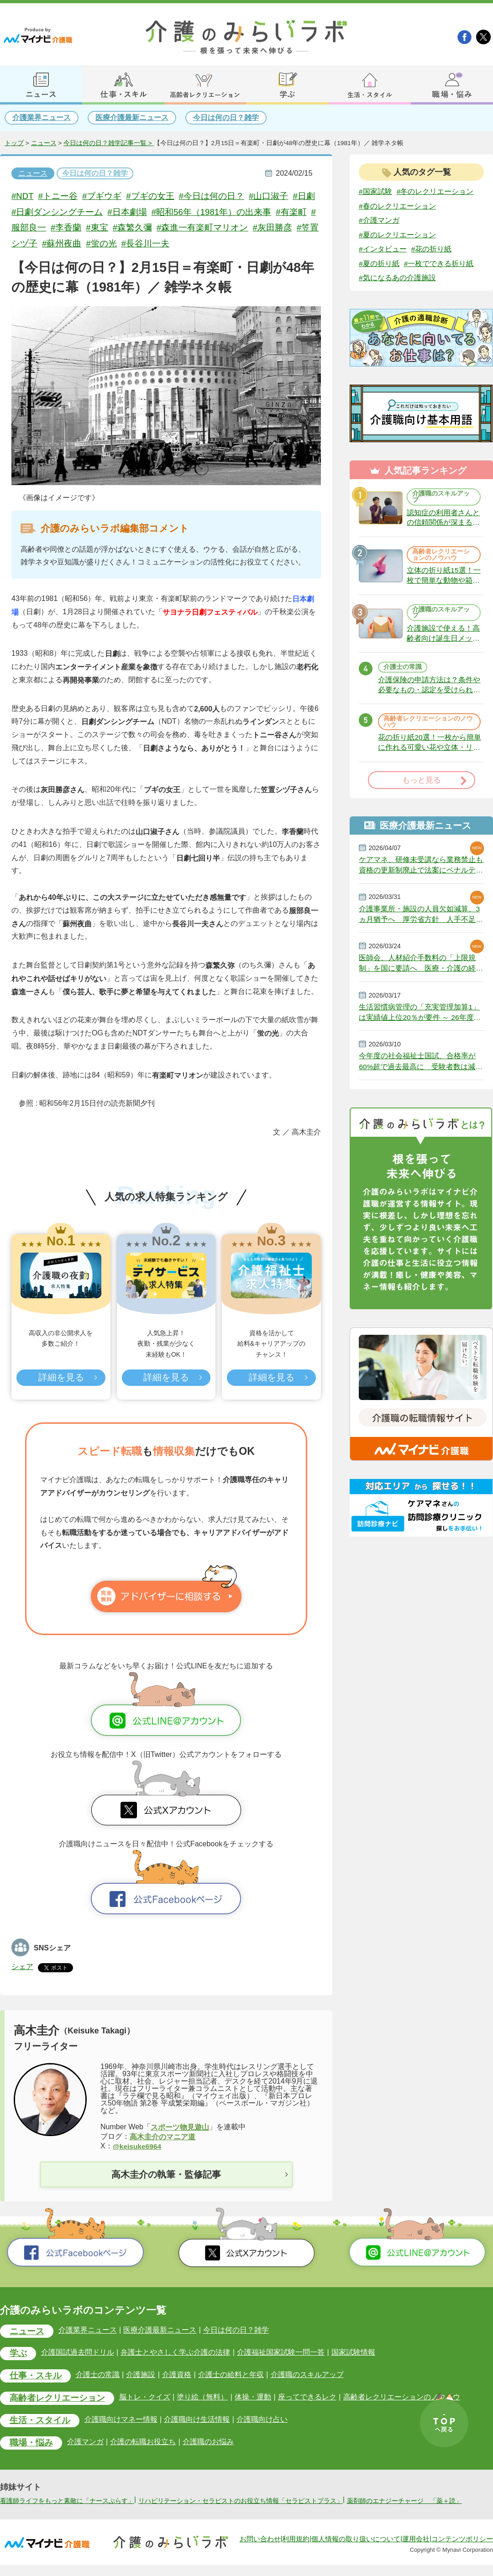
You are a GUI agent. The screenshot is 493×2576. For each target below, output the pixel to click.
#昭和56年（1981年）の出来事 (225, 212)
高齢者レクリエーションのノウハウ (441, 557)
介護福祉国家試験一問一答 (280, 2353)
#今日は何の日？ (213, 196)
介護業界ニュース (41, 117)
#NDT (22, 196)
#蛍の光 (119, 243)
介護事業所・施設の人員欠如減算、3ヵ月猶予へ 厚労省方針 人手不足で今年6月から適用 (421, 920)
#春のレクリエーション (397, 206)
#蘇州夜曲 (79, 243)
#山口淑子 (270, 196)
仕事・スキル (36, 2376)
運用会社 (416, 2549)
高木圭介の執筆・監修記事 (166, 2175)
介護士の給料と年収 (230, 2375)
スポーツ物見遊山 (180, 2127)
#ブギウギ (103, 196)
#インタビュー (383, 249)
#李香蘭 (84, 227)
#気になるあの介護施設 (397, 278)
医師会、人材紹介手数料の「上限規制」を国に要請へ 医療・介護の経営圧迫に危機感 (421, 970)
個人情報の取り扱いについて (355, 2549)
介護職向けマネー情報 (120, 2420)
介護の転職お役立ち (143, 2442)
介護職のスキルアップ (441, 498)
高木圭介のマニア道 (162, 2137)
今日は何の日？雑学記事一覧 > (108, 143)
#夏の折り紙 (379, 264)
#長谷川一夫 (163, 243)
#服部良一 (44, 227)
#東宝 (115, 227)
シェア (22, 1966)
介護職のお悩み (207, 2442)
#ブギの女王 (151, 196)
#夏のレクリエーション (397, 235)
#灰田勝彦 (291, 227)
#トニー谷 (59, 196)
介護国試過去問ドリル (77, 2353)
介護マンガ (85, 2442)
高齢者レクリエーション (57, 2399)
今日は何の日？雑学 (226, 117)
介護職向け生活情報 (197, 2420)
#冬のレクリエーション (435, 191)
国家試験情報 (352, 2353)
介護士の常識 (403, 671)
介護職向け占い (261, 2420)
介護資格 (176, 2375)
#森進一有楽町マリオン (221, 227)
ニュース (44, 143)
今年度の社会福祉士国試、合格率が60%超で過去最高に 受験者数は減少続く (421, 1069)
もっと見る (421, 785)
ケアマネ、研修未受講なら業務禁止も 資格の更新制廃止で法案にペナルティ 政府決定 (421, 870)
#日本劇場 (141, 212)
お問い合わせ (260, 2549)
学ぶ (18, 2354)
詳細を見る (61, 1378)
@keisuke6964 (138, 2146)
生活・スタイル (40, 2421)
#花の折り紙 (431, 249)
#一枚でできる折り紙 (439, 264)
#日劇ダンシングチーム (70, 212)
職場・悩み (31, 2444)
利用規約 (295, 2549)
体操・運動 (252, 2398)
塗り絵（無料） (202, 2398)
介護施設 (140, 2375)
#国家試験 (375, 191)
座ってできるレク (306, 2398)
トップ (14, 143)
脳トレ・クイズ (144, 2398)
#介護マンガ (379, 220)
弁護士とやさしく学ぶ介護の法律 (175, 2353)
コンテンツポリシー (462, 2549)
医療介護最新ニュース (131, 117)
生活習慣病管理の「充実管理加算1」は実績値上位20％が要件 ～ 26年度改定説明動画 (420, 1019)
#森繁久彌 (151, 227)
